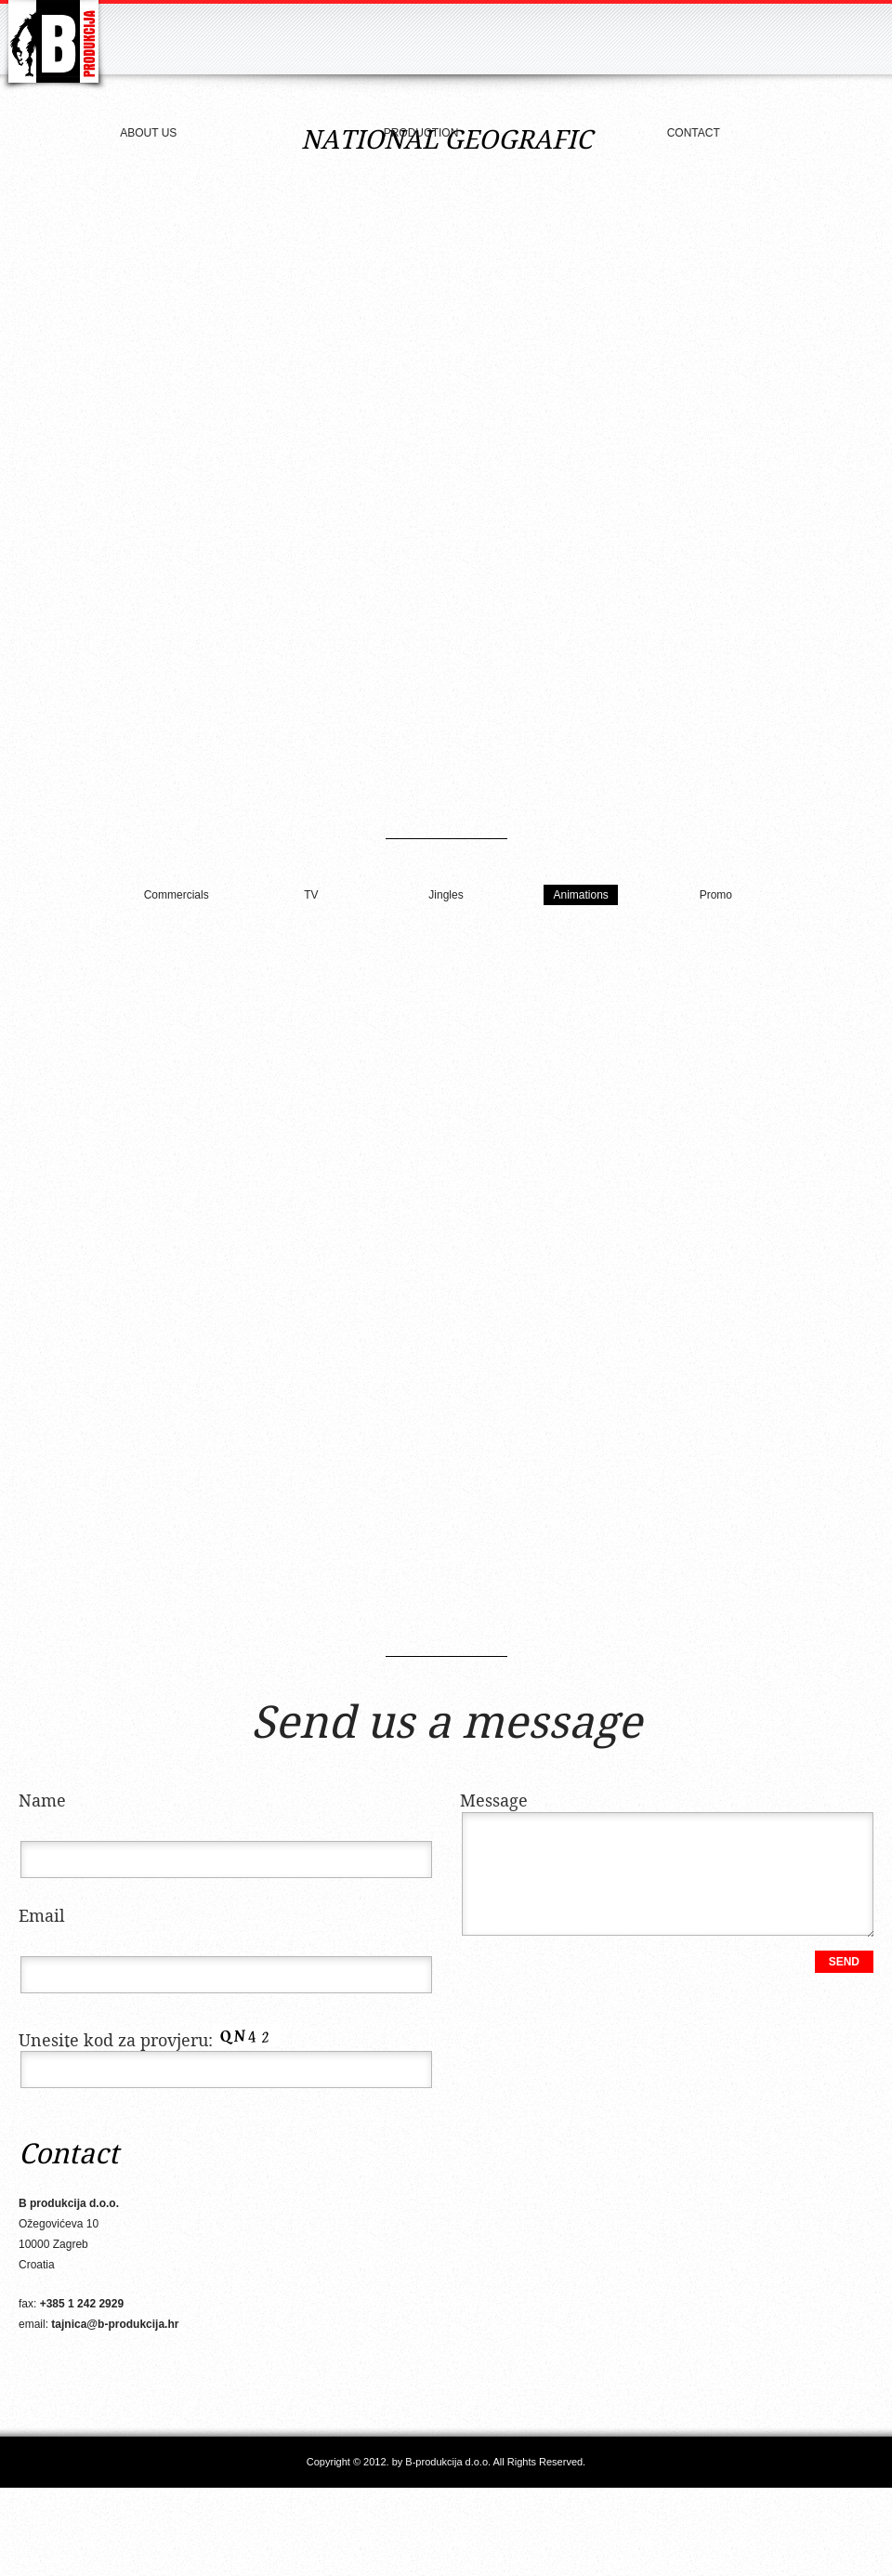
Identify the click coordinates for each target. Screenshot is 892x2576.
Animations (580, 894)
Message (494, 1801)
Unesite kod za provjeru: (149, 2041)
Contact (693, 132)
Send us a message (446, 1725)
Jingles (445, 894)
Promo (716, 894)
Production (421, 132)
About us (148, 132)
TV (311, 894)
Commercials (176, 894)
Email (42, 1916)
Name (42, 1801)
